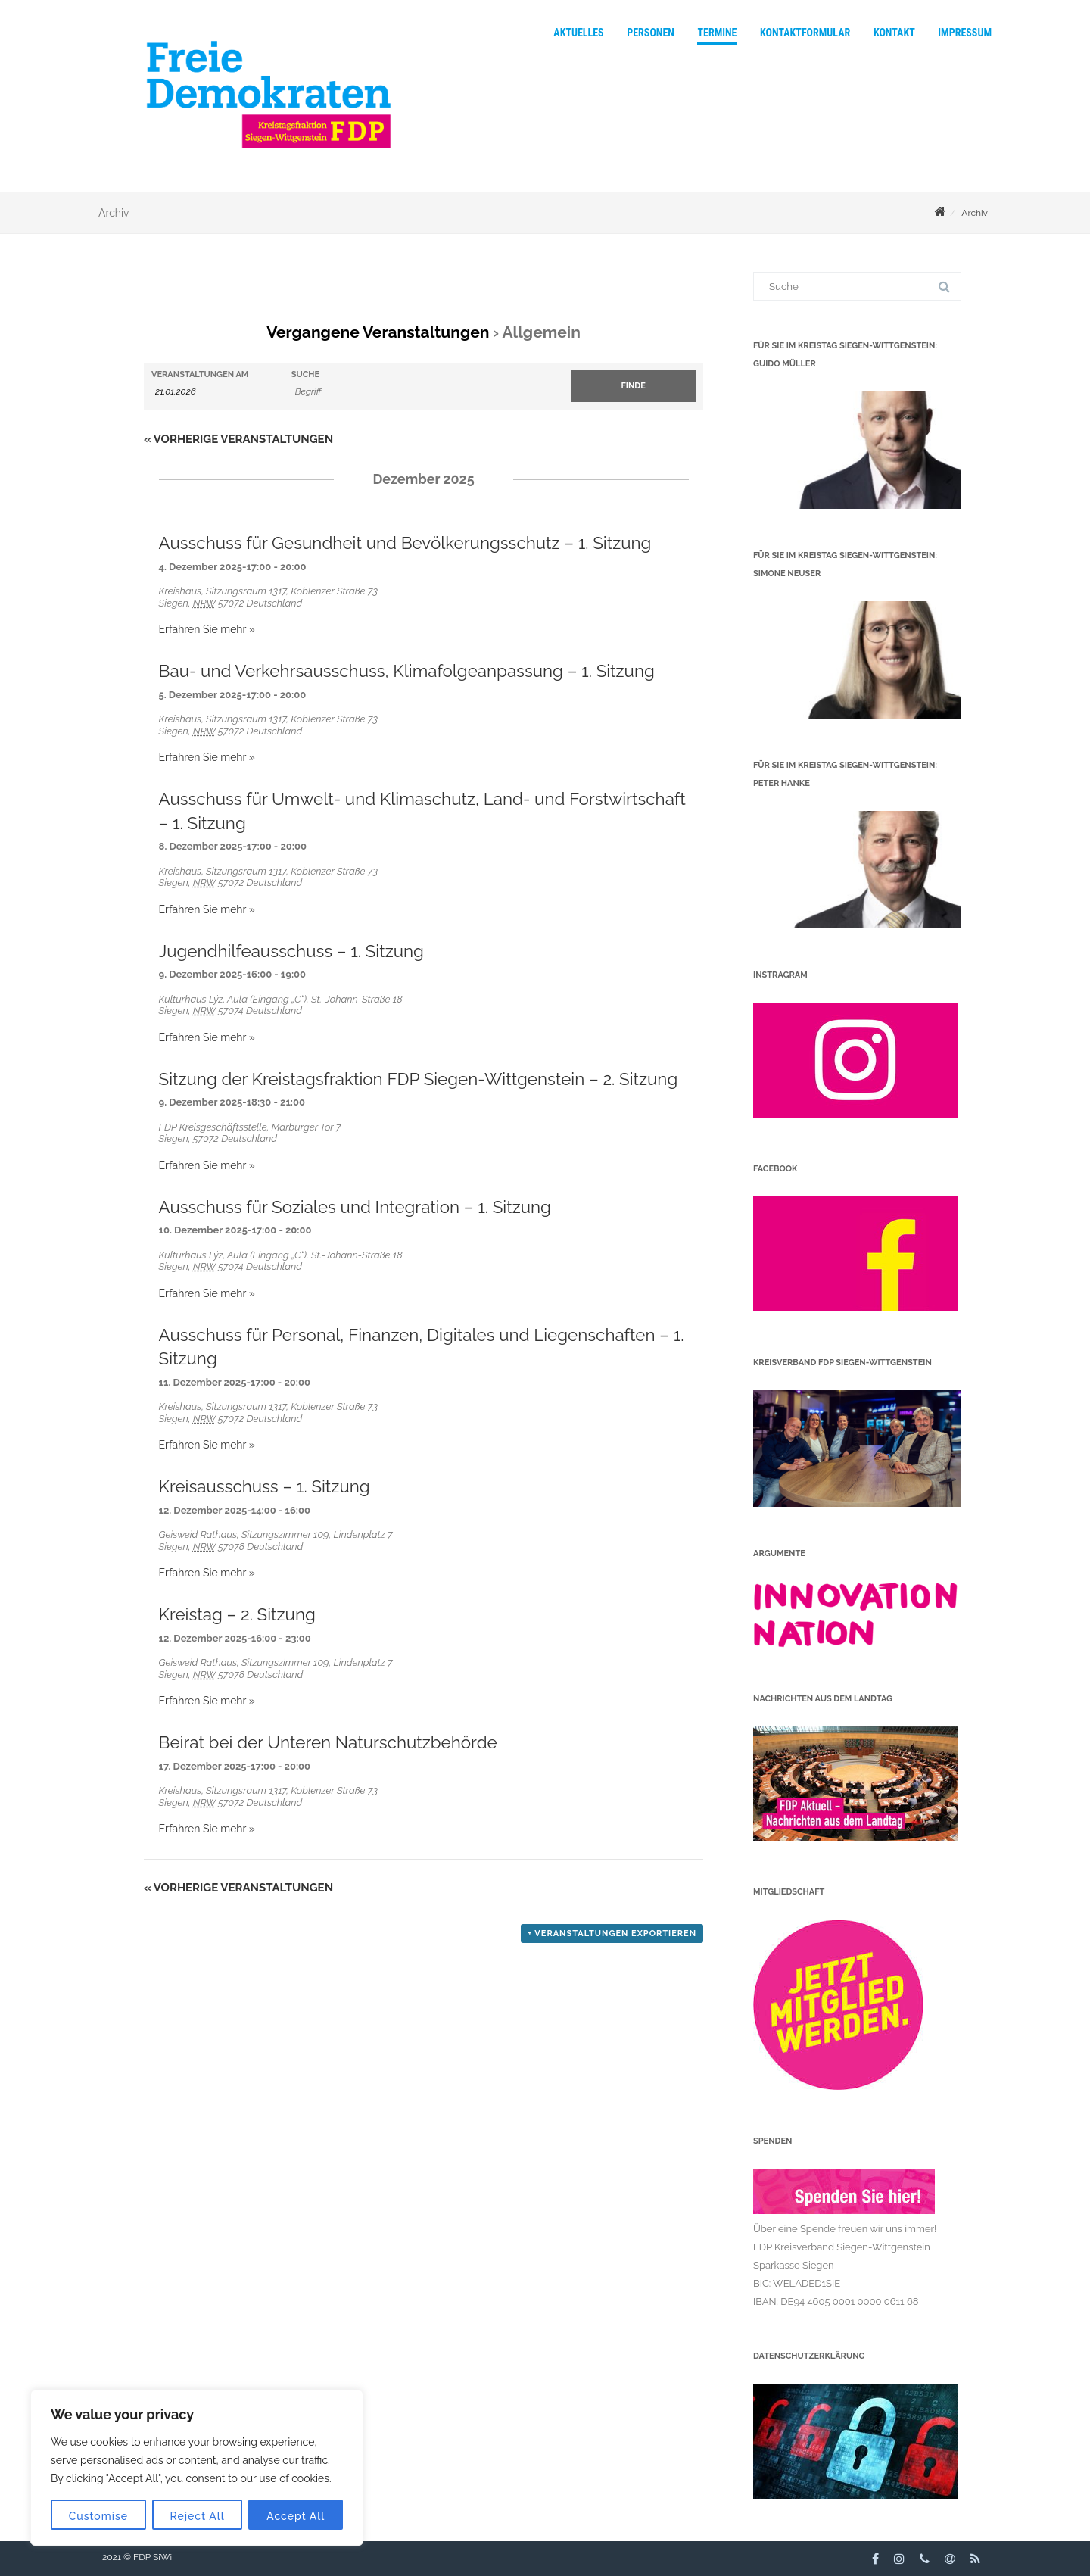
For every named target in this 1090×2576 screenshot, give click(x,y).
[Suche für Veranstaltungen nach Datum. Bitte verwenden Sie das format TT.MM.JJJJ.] (213, 391)
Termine (717, 33)
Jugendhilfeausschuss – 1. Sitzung (291, 951)
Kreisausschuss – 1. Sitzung (264, 1486)
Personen (650, 33)
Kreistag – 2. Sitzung (237, 1614)
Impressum (965, 33)
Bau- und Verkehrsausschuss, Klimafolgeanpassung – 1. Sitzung (407, 671)
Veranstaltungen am (199, 374)
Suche (305, 374)
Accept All (295, 2516)
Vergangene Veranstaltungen (377, 332)
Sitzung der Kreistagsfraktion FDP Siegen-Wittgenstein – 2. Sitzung (418, 1079)
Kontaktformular (805, 33)
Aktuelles (578, 33)
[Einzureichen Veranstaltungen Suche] (633, 386)
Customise (98, 2516)
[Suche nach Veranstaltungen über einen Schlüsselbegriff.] (376, 391)
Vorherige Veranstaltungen (238, 439)
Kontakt (894, 33)
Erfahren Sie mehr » (207, 629)
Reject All (197, 2516)
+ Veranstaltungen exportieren (612, 1933)
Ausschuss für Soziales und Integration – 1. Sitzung (355, 1207)
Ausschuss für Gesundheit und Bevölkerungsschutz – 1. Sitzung (405, 543)
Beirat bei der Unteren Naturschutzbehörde (328, 1742)
